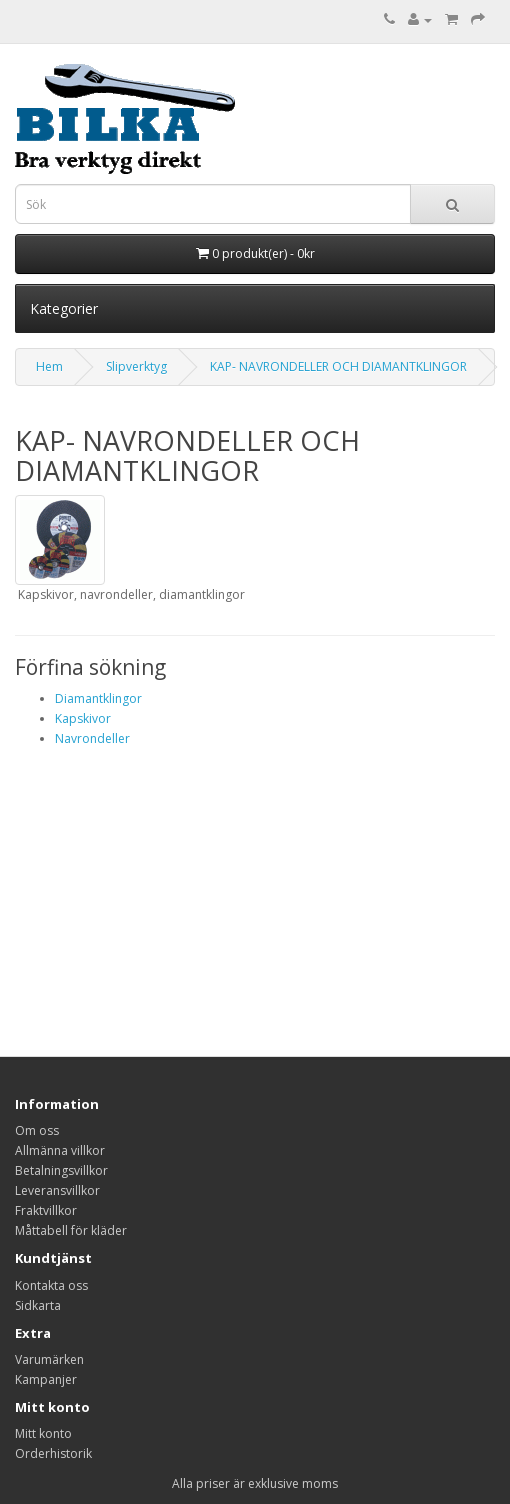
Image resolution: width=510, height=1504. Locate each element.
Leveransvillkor (57, 1190)
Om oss (37, 1130)
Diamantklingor (98, 698)
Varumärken (49, 1359)
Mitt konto (43, 1433)
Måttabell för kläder (71, 1230)
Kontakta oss (51, 1285)
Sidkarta (38, 1305)
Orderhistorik (53, 1453)
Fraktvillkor (46, 1210)
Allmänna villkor (60, 1150)
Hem (49, 366)
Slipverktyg (136, 366)
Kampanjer (46, 1379)
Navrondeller (92, 738)
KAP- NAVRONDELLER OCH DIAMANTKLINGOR (338, 366)
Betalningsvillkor (61, 1170)
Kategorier (64, 308)
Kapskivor (83, 718)
